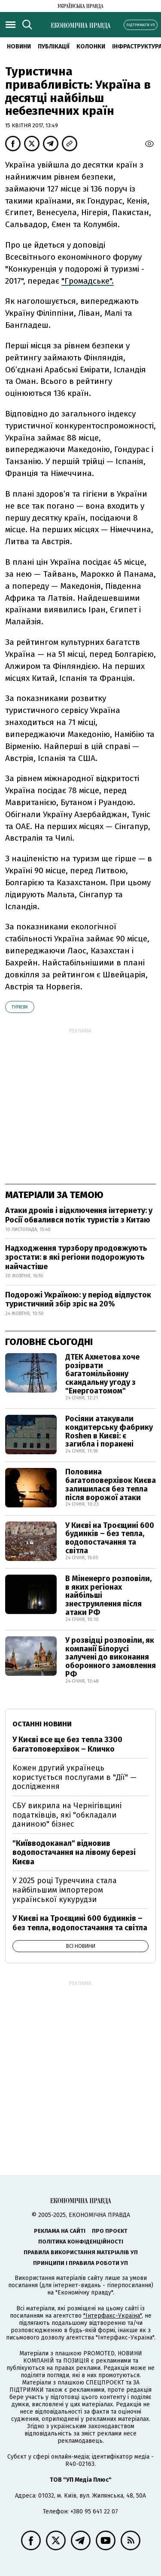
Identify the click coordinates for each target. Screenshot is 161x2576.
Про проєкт (110, 2231)
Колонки (90, 46)
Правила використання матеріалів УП (81, 2252)
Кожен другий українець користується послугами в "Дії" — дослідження (74, 1777)
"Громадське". (87, 281)
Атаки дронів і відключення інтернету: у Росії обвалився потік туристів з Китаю (78, 1215)
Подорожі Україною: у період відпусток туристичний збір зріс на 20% (78, 1299)
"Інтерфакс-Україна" (112, 2315)
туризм (20, 1007)
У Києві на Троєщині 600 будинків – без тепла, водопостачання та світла (109, 1538)
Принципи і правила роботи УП (80, 2263)
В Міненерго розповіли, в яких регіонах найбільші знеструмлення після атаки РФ (108, 1595)
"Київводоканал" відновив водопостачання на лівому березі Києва (74, 1852)
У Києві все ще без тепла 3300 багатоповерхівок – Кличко (67, 1744)
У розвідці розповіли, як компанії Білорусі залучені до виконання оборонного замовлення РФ (110, 1657)
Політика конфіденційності (80, 2241)
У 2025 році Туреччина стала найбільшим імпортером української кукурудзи (64, 1890)
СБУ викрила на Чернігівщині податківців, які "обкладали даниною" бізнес (67, 1815)
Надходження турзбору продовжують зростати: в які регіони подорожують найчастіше (76, 1257)
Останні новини (42, 1724)
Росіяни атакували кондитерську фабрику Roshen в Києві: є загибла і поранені (109, 1431)
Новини (19, 46)
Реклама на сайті (59, 2231)
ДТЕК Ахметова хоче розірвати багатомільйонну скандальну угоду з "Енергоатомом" (102, 1374)
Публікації (54, 46)
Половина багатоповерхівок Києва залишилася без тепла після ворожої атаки (110, 1484)
